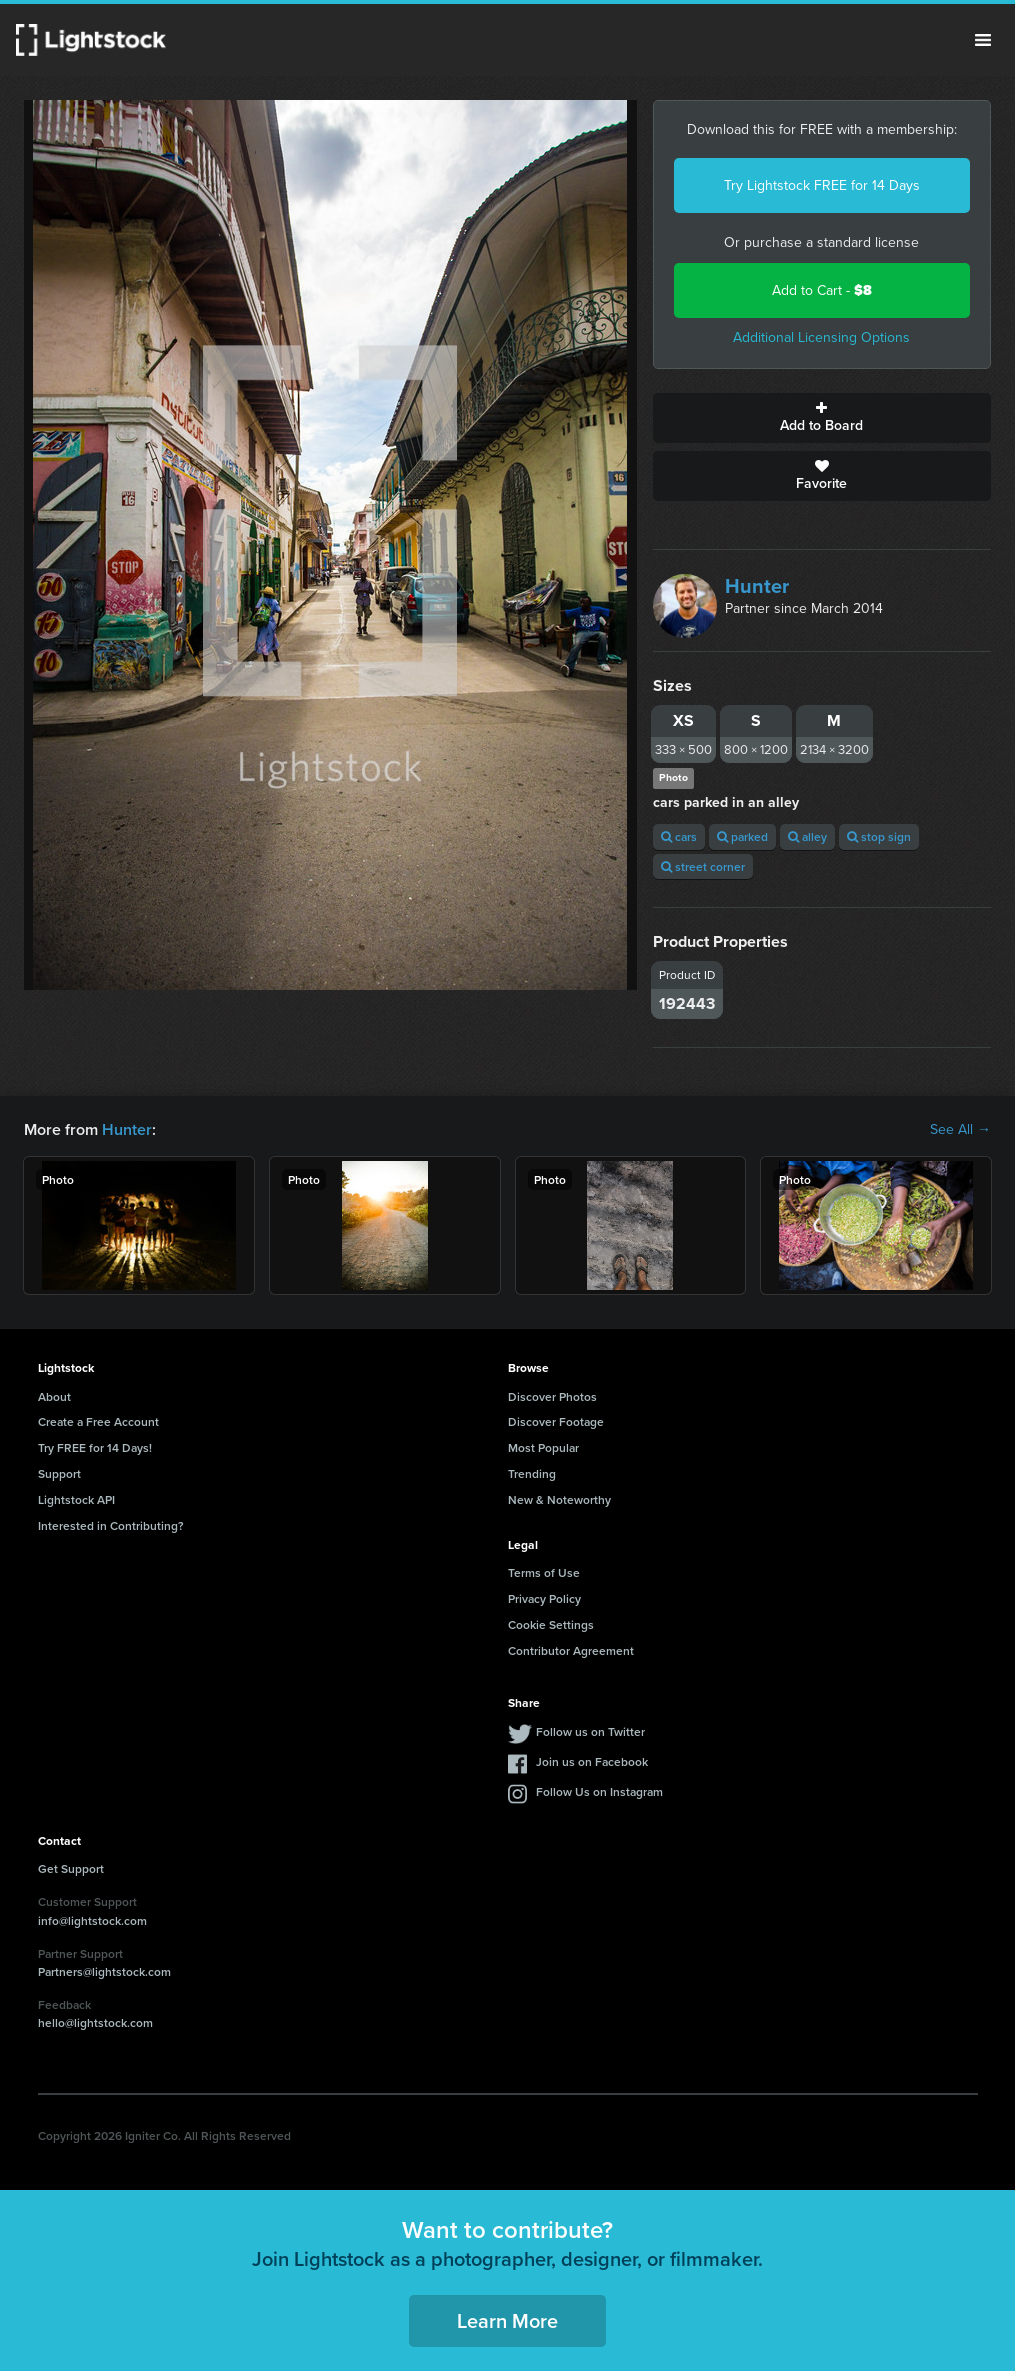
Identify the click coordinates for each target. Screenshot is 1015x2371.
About (54, 1396)
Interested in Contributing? (111, 1525)
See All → (960, 1130)
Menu (983, 40)
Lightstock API (76, 1499)
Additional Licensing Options (821, 337)
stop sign (879, 836)
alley (807, 836)
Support (59, 1473)
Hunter (757, 586)
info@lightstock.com (92, 1920)
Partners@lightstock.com (104, 1971)
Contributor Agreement (571, 1650)
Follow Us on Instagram (599, 1791)
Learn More (507, 2320)
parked (742, 836)
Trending (532, 1473)
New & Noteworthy (559, 1499)
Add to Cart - (822, 290)
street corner (703, 866)
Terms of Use (544, 1572)
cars (679, 836)
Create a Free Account (98, 1421)
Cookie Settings (551, 1624)
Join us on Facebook (592, 1761)
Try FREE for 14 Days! (95, 1447)
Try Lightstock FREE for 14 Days (822, 185)
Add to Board (822, 418)
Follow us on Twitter (590, 1731)
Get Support (71, 1868)
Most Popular (543, 1447)
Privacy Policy (544, 1598)
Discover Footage (556, 1421)
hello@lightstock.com (95, 2022)
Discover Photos (552, 1396)
